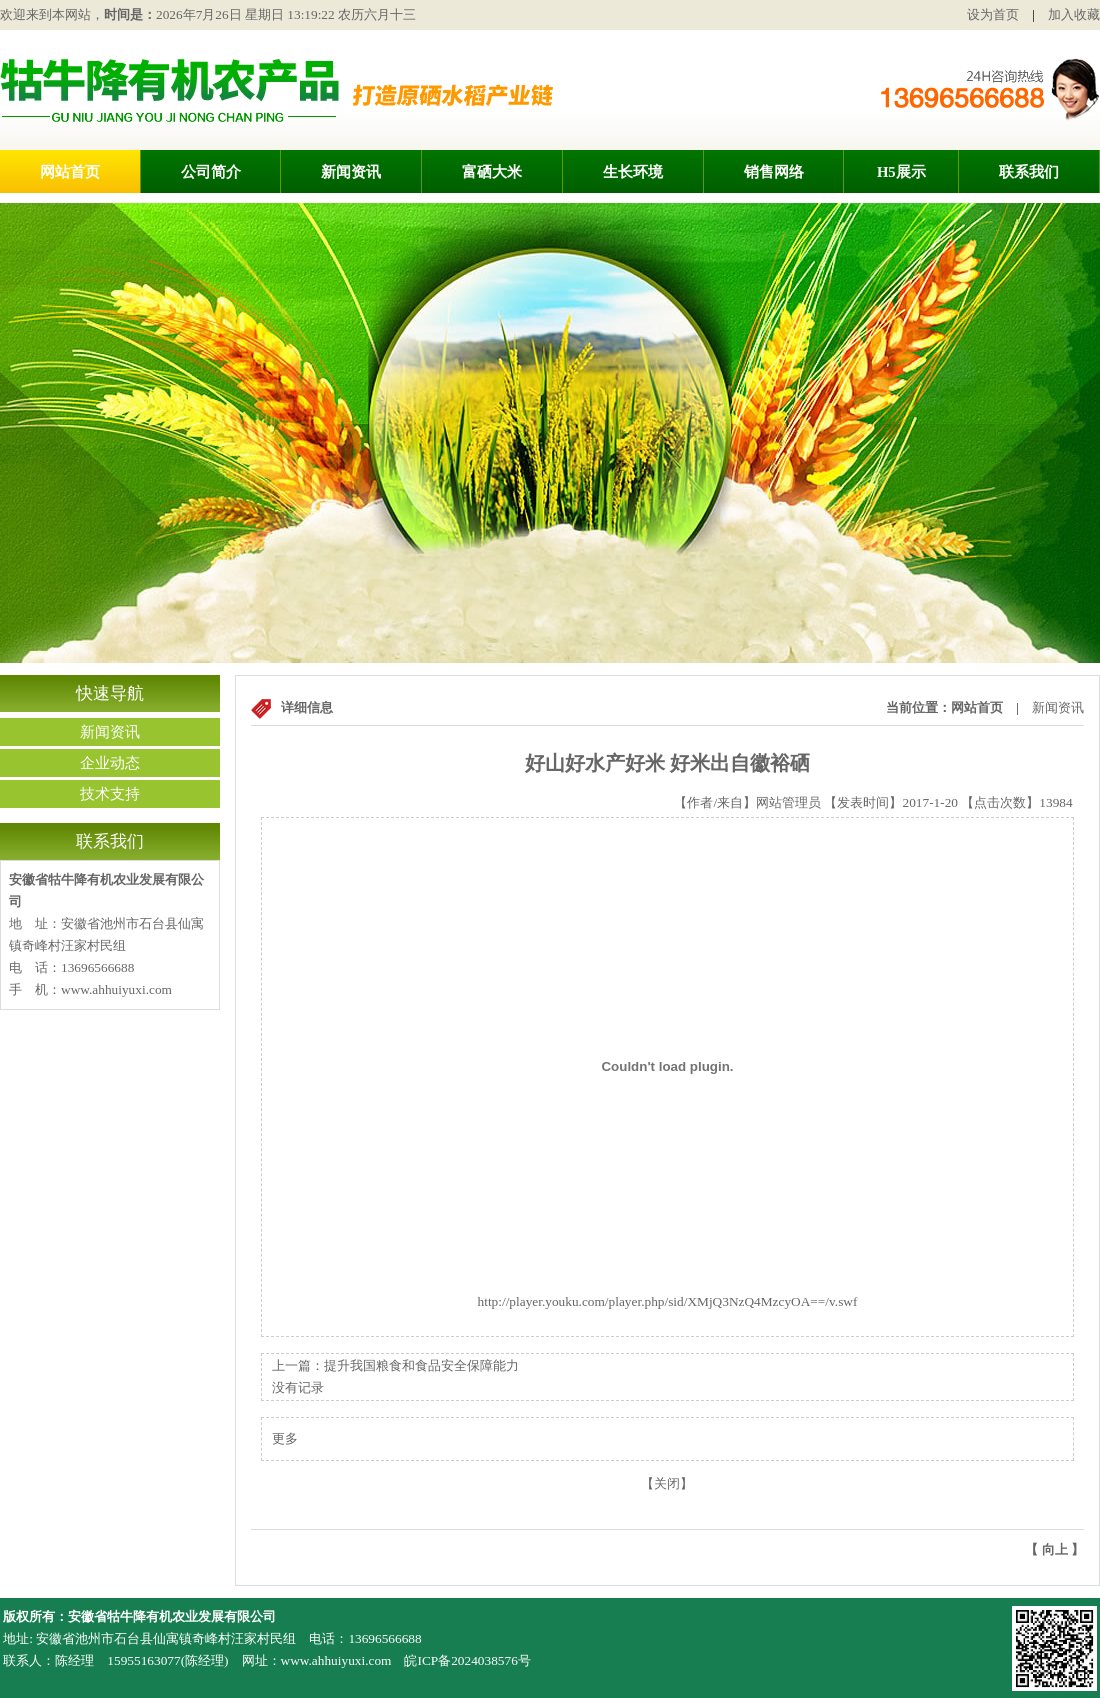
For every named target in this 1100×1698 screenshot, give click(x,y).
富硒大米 (492, 172)
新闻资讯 (351, 172)
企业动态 (110, 763)
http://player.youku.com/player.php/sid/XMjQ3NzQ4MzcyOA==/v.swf (667, 1294)
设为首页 (993, 14)
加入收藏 (1074, 14)
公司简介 (211, 172)
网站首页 (70, 172)
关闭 (667, 1483)
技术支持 (110, 794)
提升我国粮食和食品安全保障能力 (421, 1365)
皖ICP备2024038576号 (467, 1660)
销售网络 (774, 172)
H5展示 (901, 172)
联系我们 (1029, 172)
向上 (1055, 1549)
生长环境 (633, 172)
